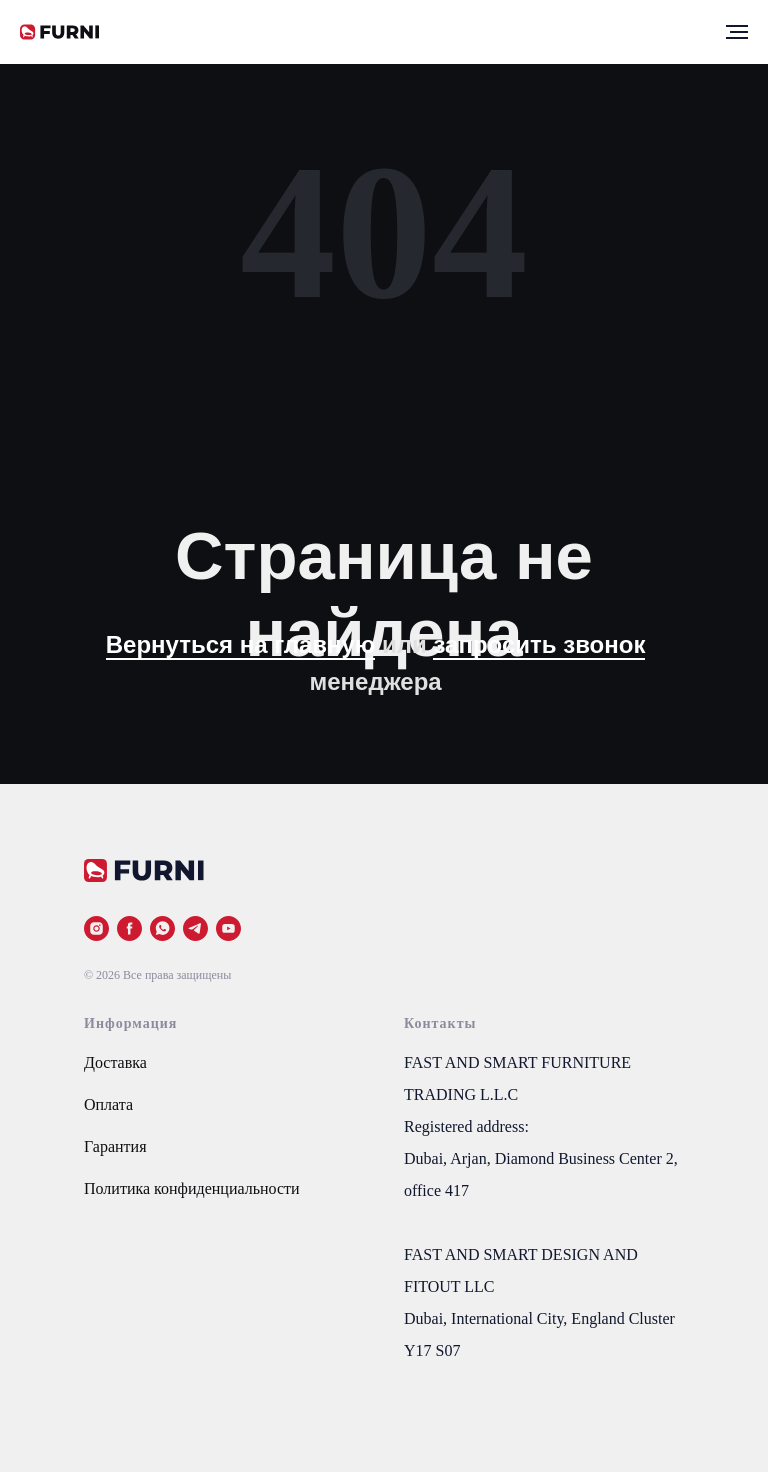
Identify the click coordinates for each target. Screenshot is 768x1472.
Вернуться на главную (241, 644)
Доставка (115, 1062)
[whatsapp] (162, 928)
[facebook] (129, 928)
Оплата (108, 1104)
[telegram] (195, 928)
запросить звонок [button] (539, 644)
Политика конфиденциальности (192, 1188)
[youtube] (228, 928)
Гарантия (115, 1146)
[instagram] (96, 928)
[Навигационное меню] (737, 32)
